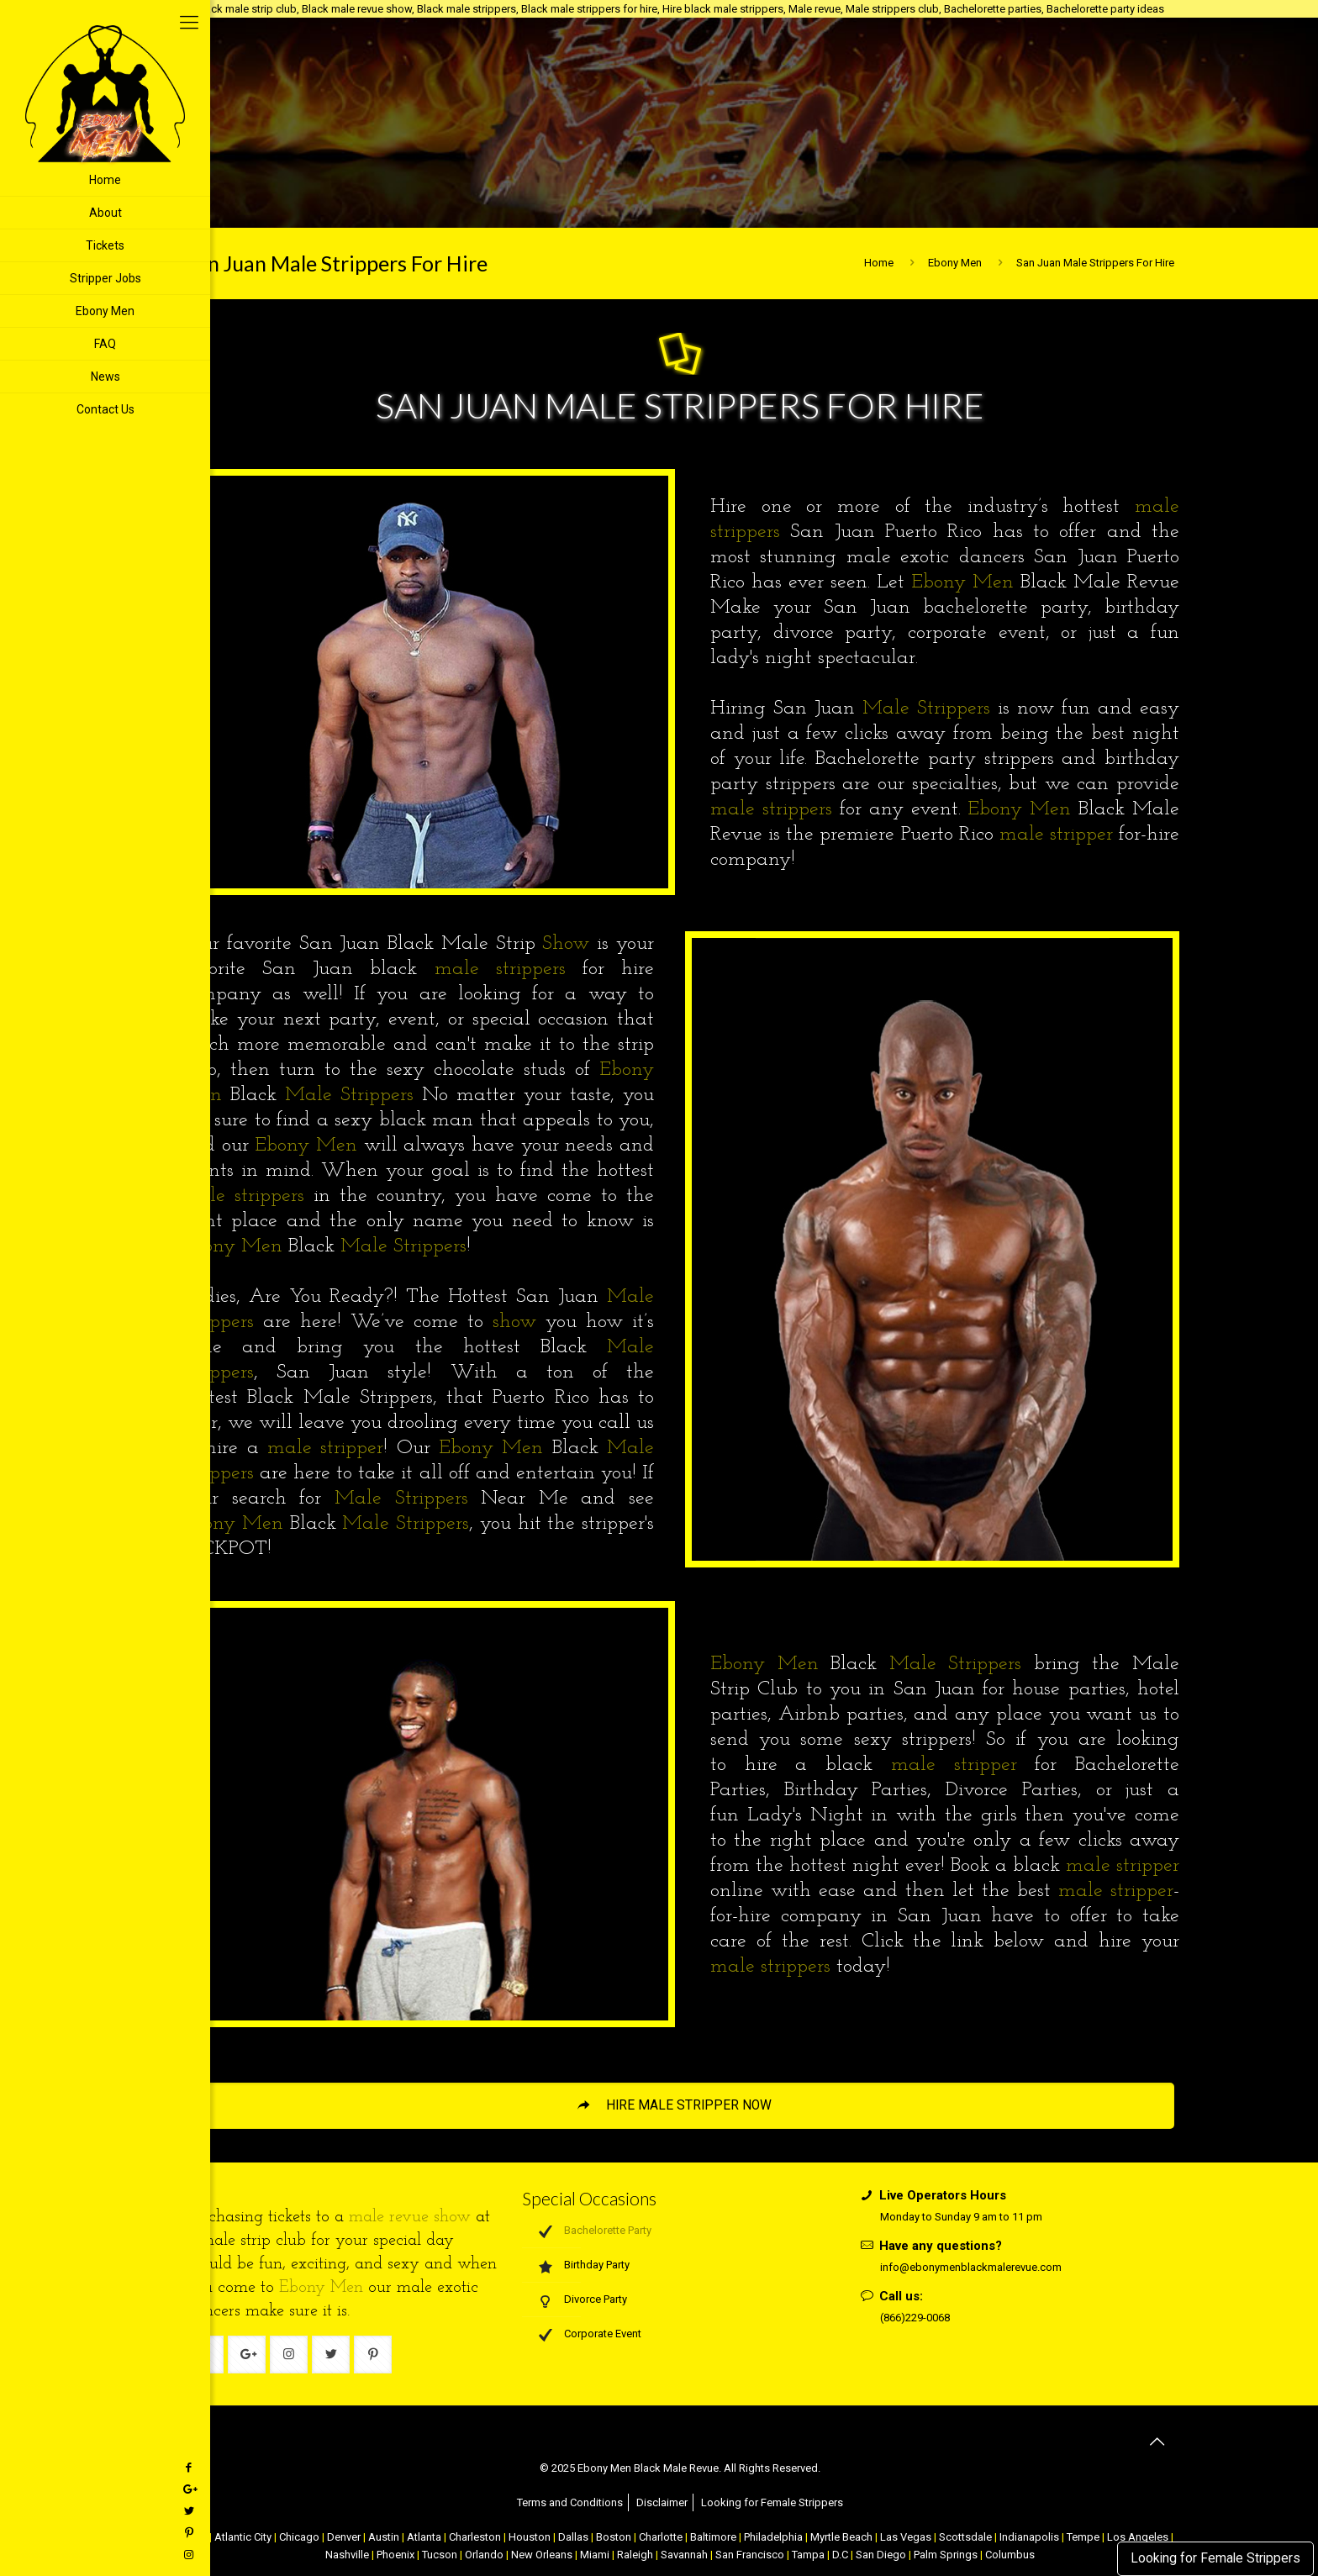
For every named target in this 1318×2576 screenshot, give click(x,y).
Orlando (484, 2554)
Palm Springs (946, 2554)
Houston (530, 2537)
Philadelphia (773, 2537)
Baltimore (713, 2537)
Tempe (1083, 2537)
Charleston (475, 2537)
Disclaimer (662, 2502)
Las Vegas (905, 2537)
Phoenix (395, 2554)
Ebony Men (955, 262)
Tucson (439, 2554)
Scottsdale (965, 2537)
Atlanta (424, 2537)
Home (879, 262)
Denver (344, 2537)
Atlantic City (243, 2537)
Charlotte (661, 2537)
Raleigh (635, 2554)
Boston (613, 2537)
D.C (840, 2554)
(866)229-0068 (915, 2317)
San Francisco (749, 2554)
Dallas (573, 2537)
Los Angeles (1137, 2537)
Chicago (299, 2537)
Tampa (808, 2554)
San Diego (881, 2554)
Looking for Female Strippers (1215, 2558)
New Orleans (541, 2554)
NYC (197, 2537)
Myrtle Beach (841, 2537)
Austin (383, 2537)
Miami (594, 2554)
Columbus (1010, 2554)
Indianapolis (1029, 2537)
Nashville (347, 2554)
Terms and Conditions (570, 2502)
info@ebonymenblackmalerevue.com (971, 2267)
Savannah (684, 2554)
